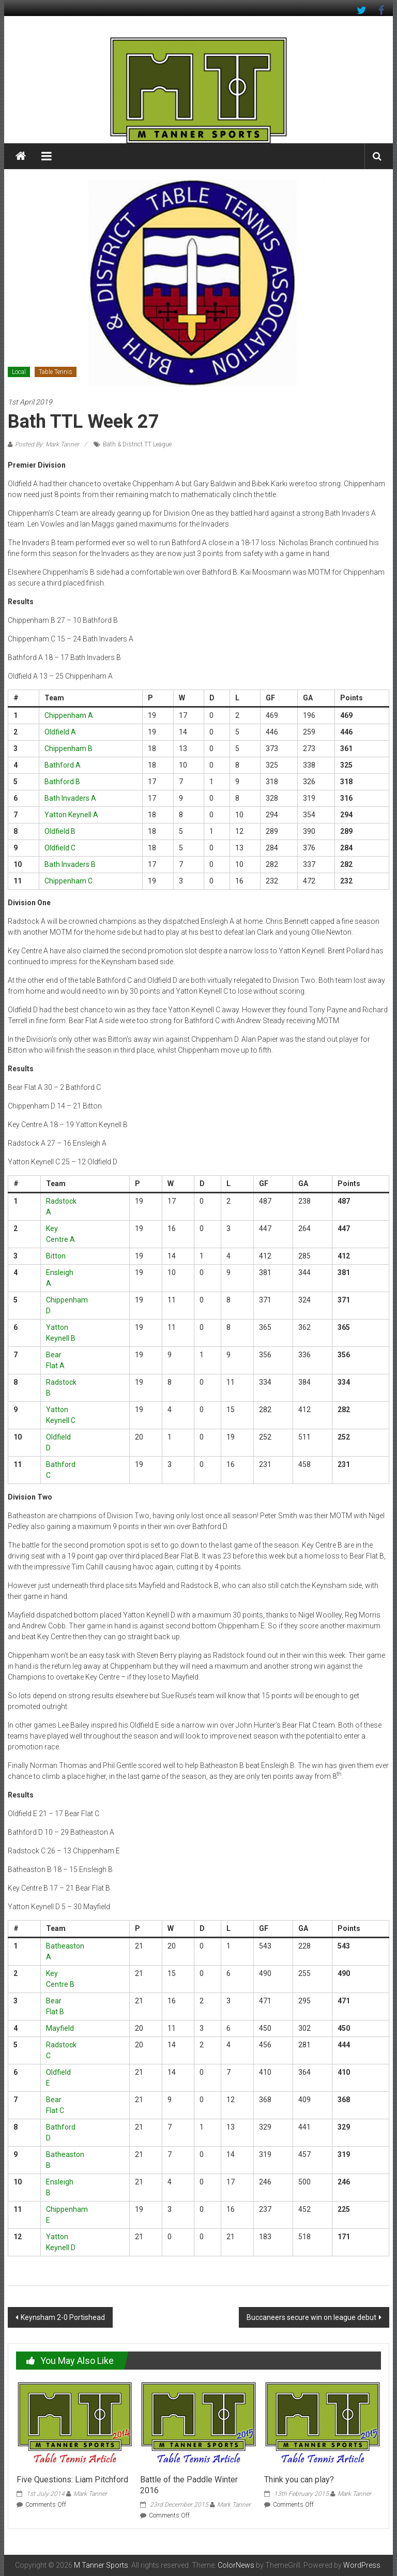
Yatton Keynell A (71, 815)
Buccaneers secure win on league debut (311, 2317)
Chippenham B (68, 748)
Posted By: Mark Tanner (47, 444)
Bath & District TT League (137, 444)
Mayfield (60, 2028)
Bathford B (62, 781)
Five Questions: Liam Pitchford (72, 2479)
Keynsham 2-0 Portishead (63, 2317)
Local (19, 372)
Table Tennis (55, 372)
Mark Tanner (90, 2493)
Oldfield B (59, 831)
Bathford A (62, 765)
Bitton (56, 1256)
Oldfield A (60, 732)
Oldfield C (59, 848)
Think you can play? (299, 2479)
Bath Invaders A (70, 798)
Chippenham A (68, 715)
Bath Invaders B (70, 864)
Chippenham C (68, 881)
